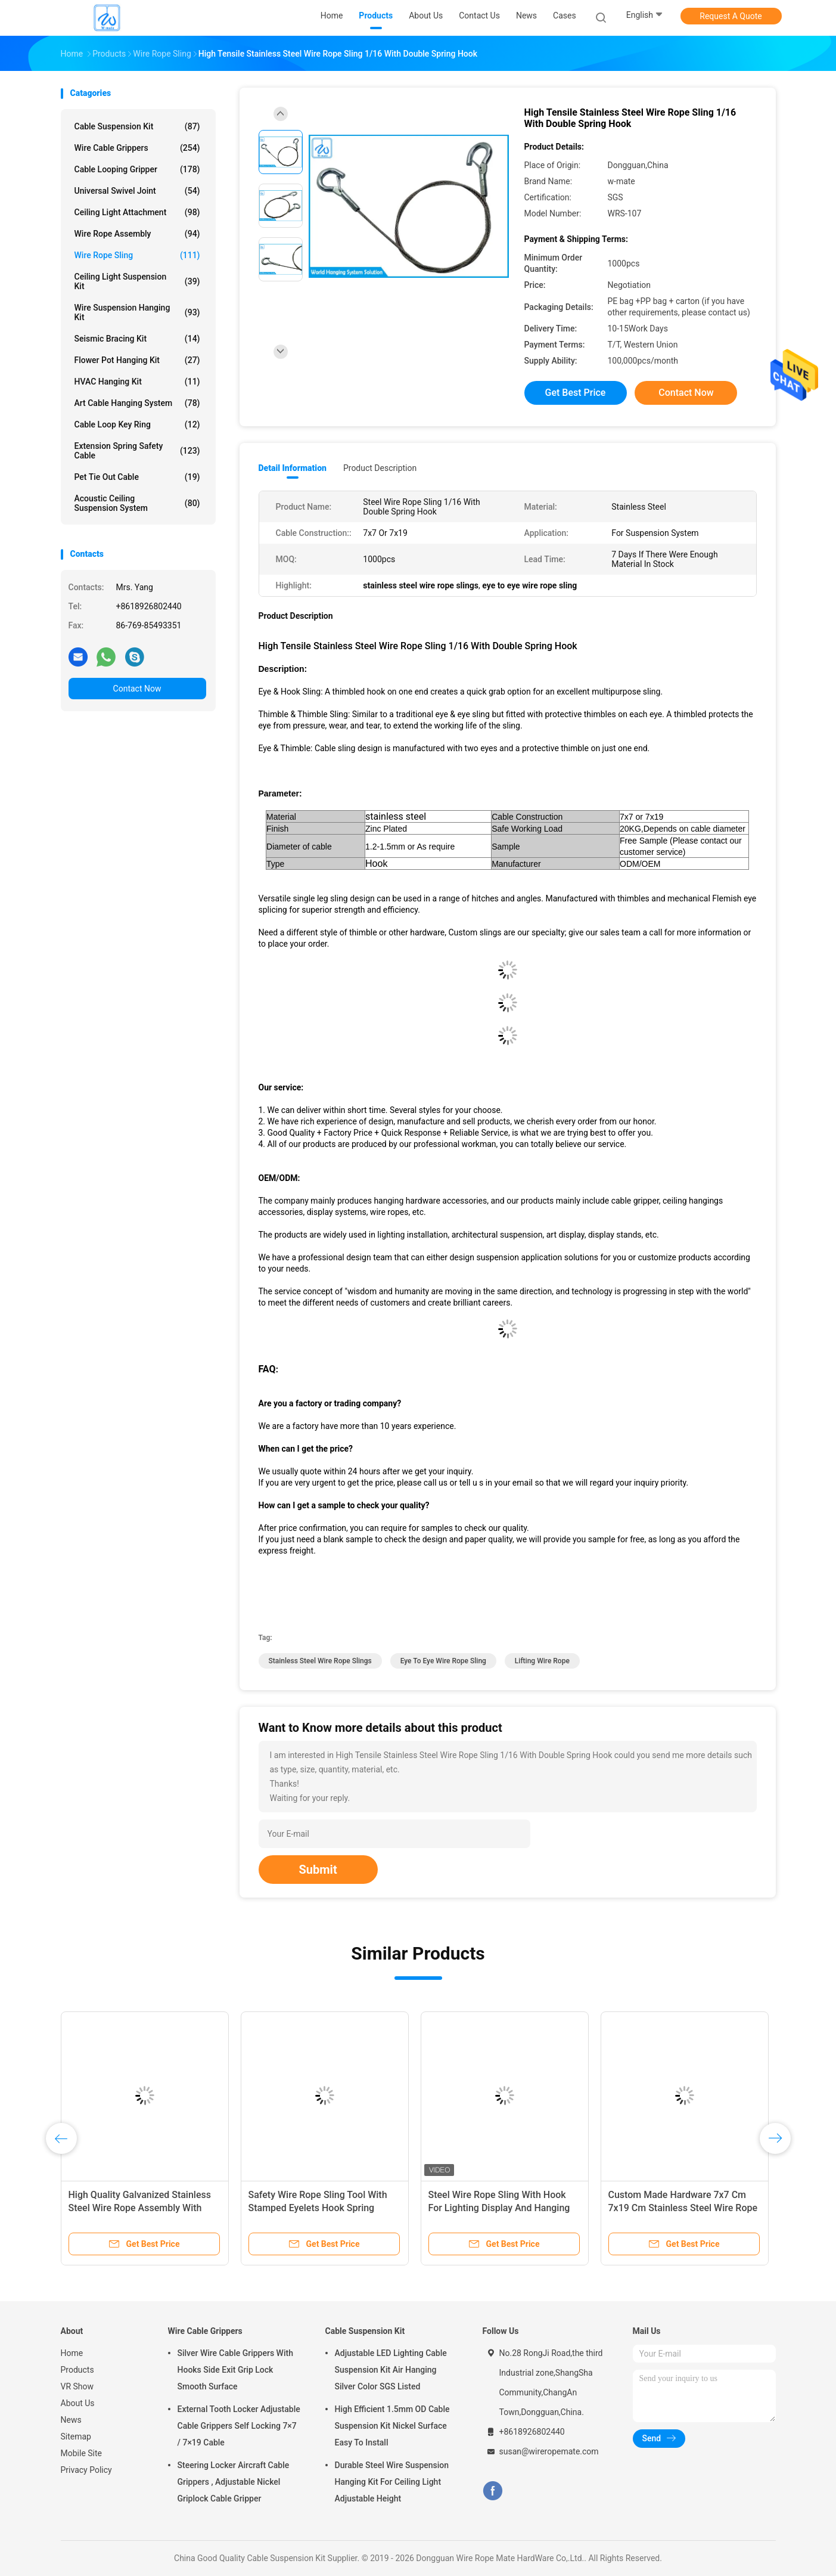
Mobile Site (81, 2453)
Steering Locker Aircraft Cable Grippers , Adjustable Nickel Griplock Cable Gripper (234, 2481)
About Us (78, 2403)
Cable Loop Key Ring (137, 424)
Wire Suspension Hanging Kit (137, 312)
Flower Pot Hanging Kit (137, 360)
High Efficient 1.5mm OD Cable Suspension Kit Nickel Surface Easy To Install (392, 2425)
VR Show (77, 2386)
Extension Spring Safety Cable (137, 450)
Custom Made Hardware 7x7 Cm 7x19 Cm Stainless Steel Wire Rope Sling (683, 2208)
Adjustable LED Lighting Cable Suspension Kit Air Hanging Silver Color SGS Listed (391, 2369)
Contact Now (137, 688)
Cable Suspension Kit (137, 126)
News (71, 2420)
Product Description (380, 468)
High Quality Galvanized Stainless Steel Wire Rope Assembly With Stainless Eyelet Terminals (140, 2208)
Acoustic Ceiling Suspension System (137, 503)
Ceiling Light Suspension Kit (137, 281)
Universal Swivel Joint (137, 191)
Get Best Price (575, 392)
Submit (318, 1869)
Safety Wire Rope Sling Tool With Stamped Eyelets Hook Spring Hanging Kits (317, 2208)
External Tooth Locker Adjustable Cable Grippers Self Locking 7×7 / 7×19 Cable (239, 2425)
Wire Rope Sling (137, 255)
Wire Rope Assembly (137, 234)
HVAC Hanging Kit (137, 382)
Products (77, 2369)
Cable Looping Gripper (137, 169)
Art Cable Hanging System (137, 403)
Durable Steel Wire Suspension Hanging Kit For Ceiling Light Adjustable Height (392, 2481)
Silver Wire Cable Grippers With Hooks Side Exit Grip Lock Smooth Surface (235, 2369)
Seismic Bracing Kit (137, 339)
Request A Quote (731, 16)
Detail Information (293, 468)
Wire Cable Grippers (137, 148)
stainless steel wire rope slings (320, 1661)
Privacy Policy (86, 2470)
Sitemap (76, 2436)
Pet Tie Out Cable (137, 477)
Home (72, 2353)
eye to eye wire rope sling (443, 1661)
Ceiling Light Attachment (137, 212)
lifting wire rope (542, 1661)
